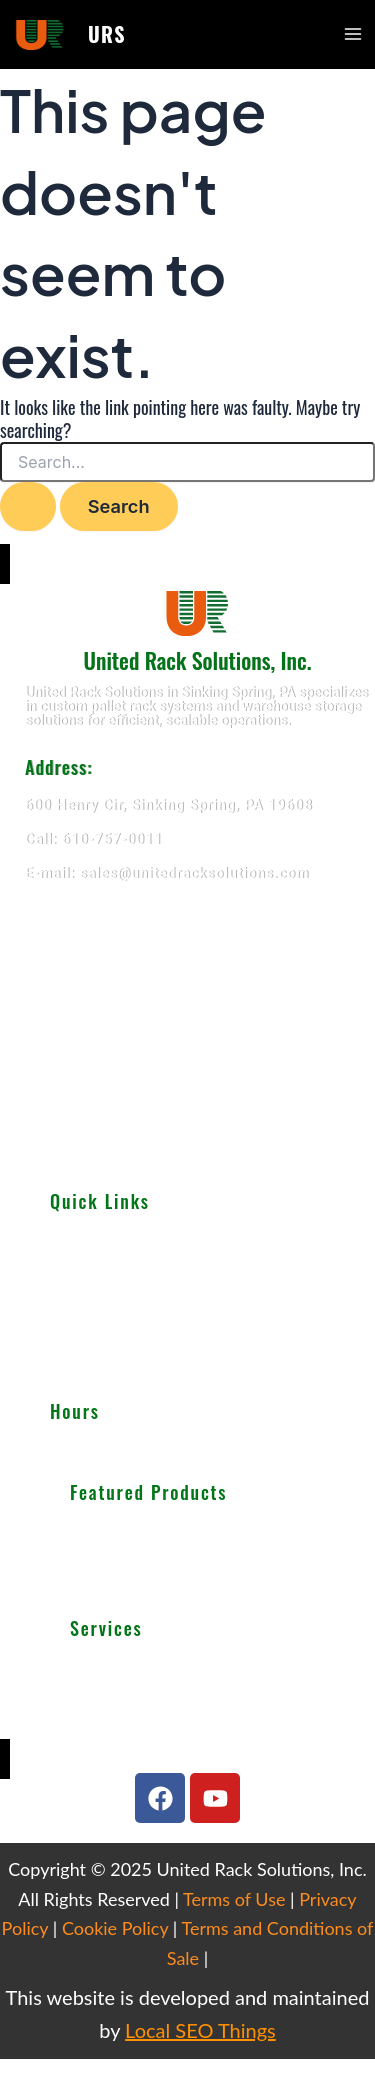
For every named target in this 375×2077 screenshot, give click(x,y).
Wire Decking (122, 1580)
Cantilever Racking (128, 1556)
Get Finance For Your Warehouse (172, 1739)
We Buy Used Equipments (150, 1715)
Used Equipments (105, 1285)
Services (77, 1307)
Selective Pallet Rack (135, 1532)
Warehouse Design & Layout (157, 1691)
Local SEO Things (200, 2030)
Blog (64, 1351)
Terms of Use (234, 1899)
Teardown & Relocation (142, 1667)
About (69, 1241)
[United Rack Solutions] (187, 1030)
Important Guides (104, 1329)
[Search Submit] (28, 506)
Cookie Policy (115, 1928)
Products (78, 1263)
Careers (74, 1373)
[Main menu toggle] (353, 34)
